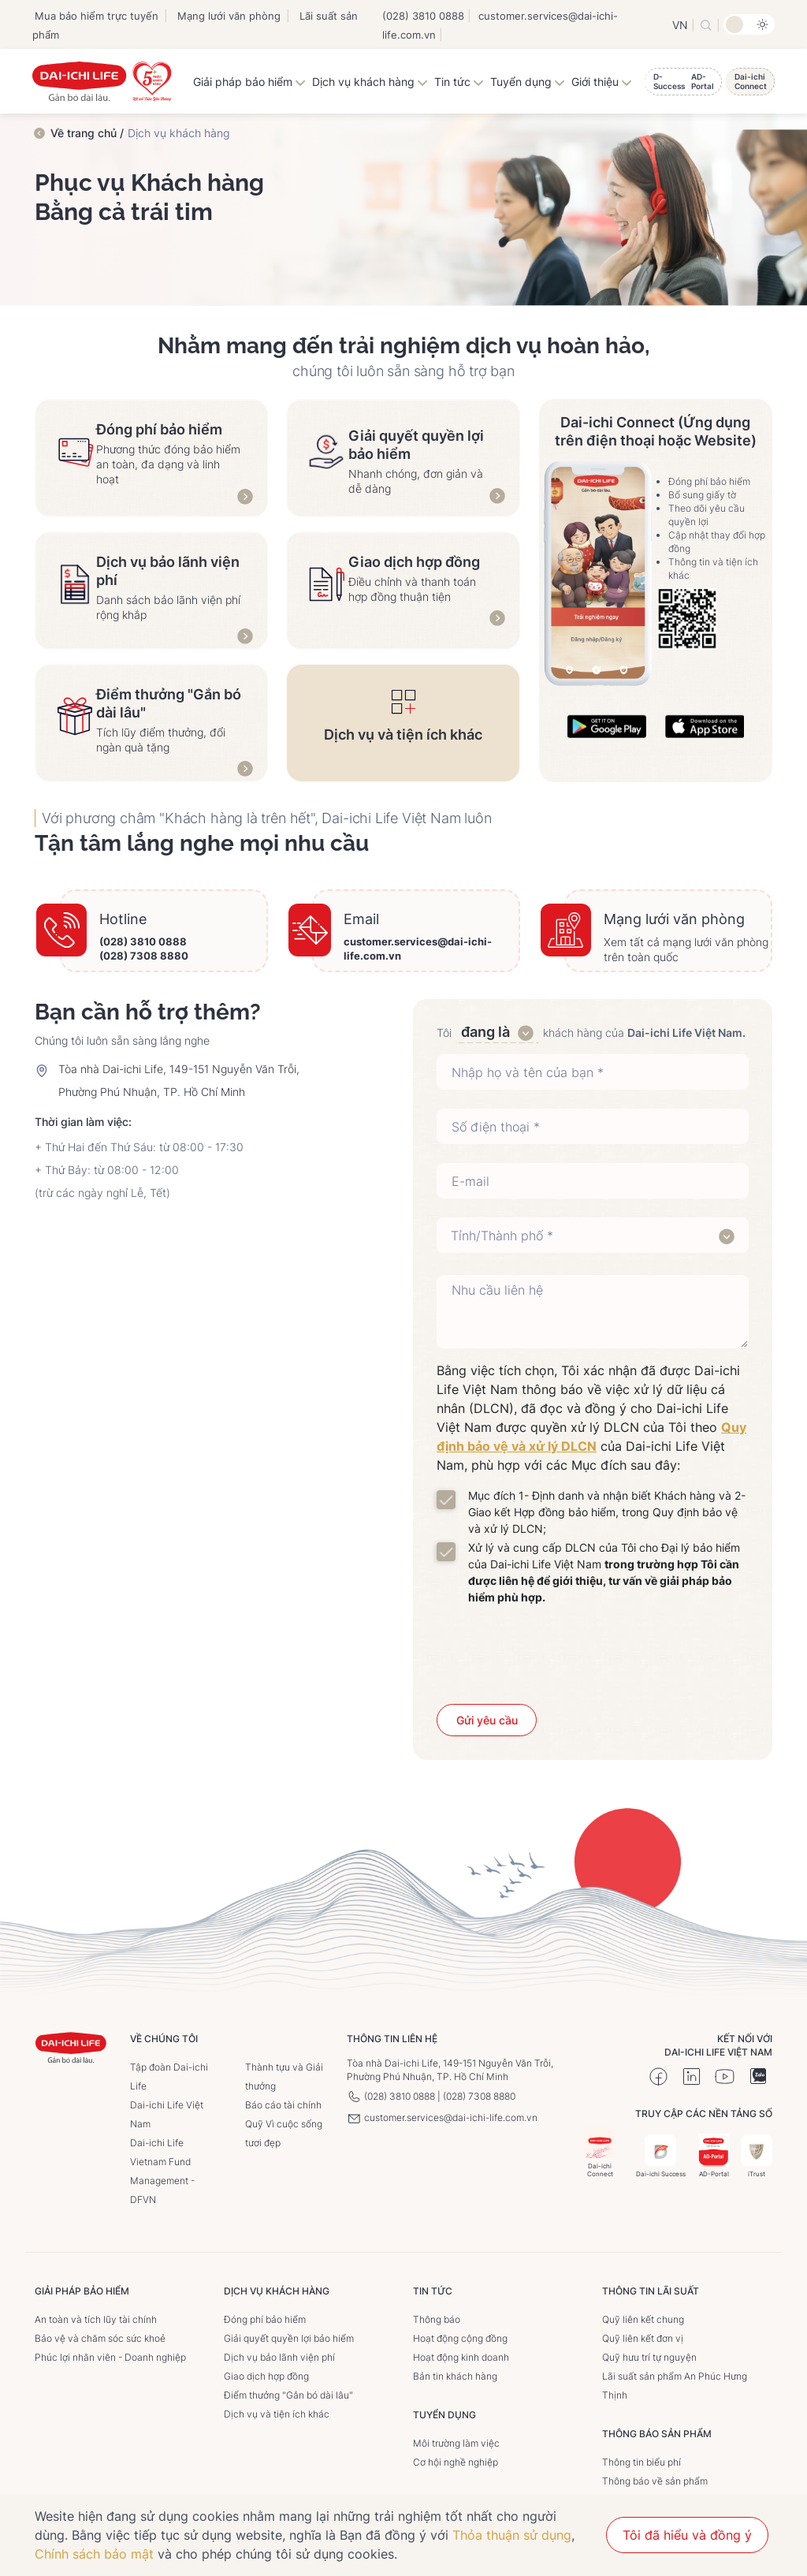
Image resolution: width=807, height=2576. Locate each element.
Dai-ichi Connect (599, 2152)
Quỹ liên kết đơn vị (642, 2338)
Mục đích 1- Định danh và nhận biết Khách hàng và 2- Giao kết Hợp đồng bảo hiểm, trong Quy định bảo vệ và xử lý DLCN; (607, 1512)
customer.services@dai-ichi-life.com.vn (442, 2117)
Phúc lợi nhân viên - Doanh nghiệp (110, 2357)
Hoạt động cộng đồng (460, 2338)
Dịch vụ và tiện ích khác (276, 2414)
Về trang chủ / (87, 133)
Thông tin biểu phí (641, 2462)
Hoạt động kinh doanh (461, 2357)
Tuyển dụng (527, 81)
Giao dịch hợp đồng (266, 2376)
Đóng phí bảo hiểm (265, 2319)
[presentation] (592, 1649)
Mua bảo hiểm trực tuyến (96, 15)
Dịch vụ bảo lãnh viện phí (279, 2357)
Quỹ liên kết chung (643, 2319)
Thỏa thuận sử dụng (511, 2535)
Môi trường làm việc (456, 2443)
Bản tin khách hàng (455, 2376)
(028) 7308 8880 (143, 955)
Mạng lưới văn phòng (229, 15)
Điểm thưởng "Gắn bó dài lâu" (288, 2395)
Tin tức (459, 81)
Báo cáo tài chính (283, 2105)
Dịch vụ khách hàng (370, 81)
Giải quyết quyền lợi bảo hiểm (289, 2338)
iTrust (756, 2156)
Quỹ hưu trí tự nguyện (649, 2357)
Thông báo (436, 2319)
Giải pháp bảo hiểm (249, 81)
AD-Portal (714, 2156)
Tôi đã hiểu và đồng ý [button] (687, 2535)
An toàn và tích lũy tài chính (96, 2319)
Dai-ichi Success (661, 2156)
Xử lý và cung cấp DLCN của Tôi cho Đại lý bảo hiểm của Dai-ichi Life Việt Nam (604, 1572)
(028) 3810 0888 (423, 15)
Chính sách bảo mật (94, 2554)
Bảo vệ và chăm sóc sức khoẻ (100, 2338)
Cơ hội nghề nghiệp (455, 2462)
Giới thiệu (601, 81)
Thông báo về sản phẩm (655, 2481)
